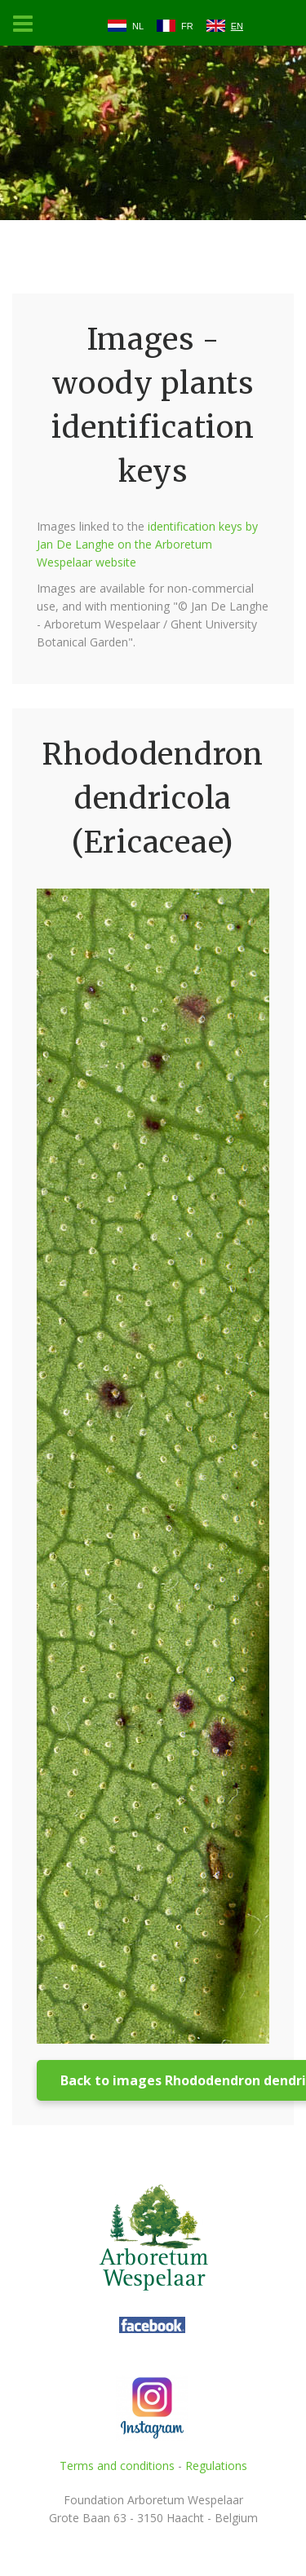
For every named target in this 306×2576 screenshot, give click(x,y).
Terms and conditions (117, 2465)
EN (237, 26)
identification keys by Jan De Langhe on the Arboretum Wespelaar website (147, 544)
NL (138, 26)
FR (187, 26)
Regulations (216, 2465)
